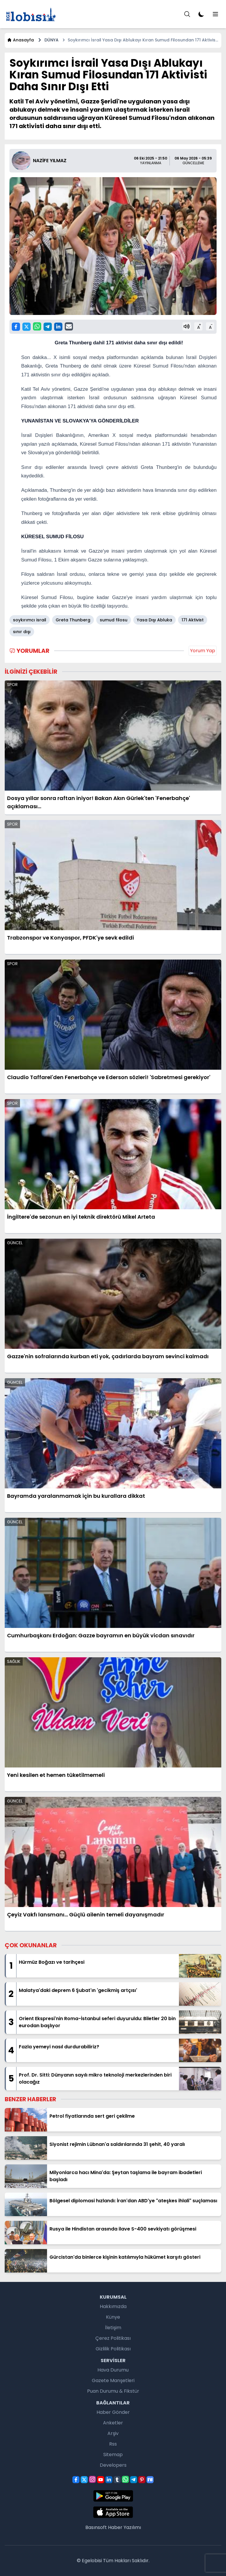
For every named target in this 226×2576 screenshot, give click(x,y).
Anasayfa (20, 40)
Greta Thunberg (73, 620)
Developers (113, 2465)
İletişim (113, 2327)
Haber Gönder (113, 2412)
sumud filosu (113, 620)
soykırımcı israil (29, 620)
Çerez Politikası (113, 2338)
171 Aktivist (193, 620)
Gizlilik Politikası (113, 2348)
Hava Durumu (113, 2370)
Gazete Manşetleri (113, 2380)
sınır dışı (22, 632)
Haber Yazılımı (124, 2527)
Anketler (113, 2422)
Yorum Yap (202, 650)
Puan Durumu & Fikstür (113, 2391)
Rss (113, 2444)
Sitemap (113, 2454)
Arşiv (113, 2433)
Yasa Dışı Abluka (154, 620)
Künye (113, 2317)
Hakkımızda (113, 2306)
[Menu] (187, 14)
